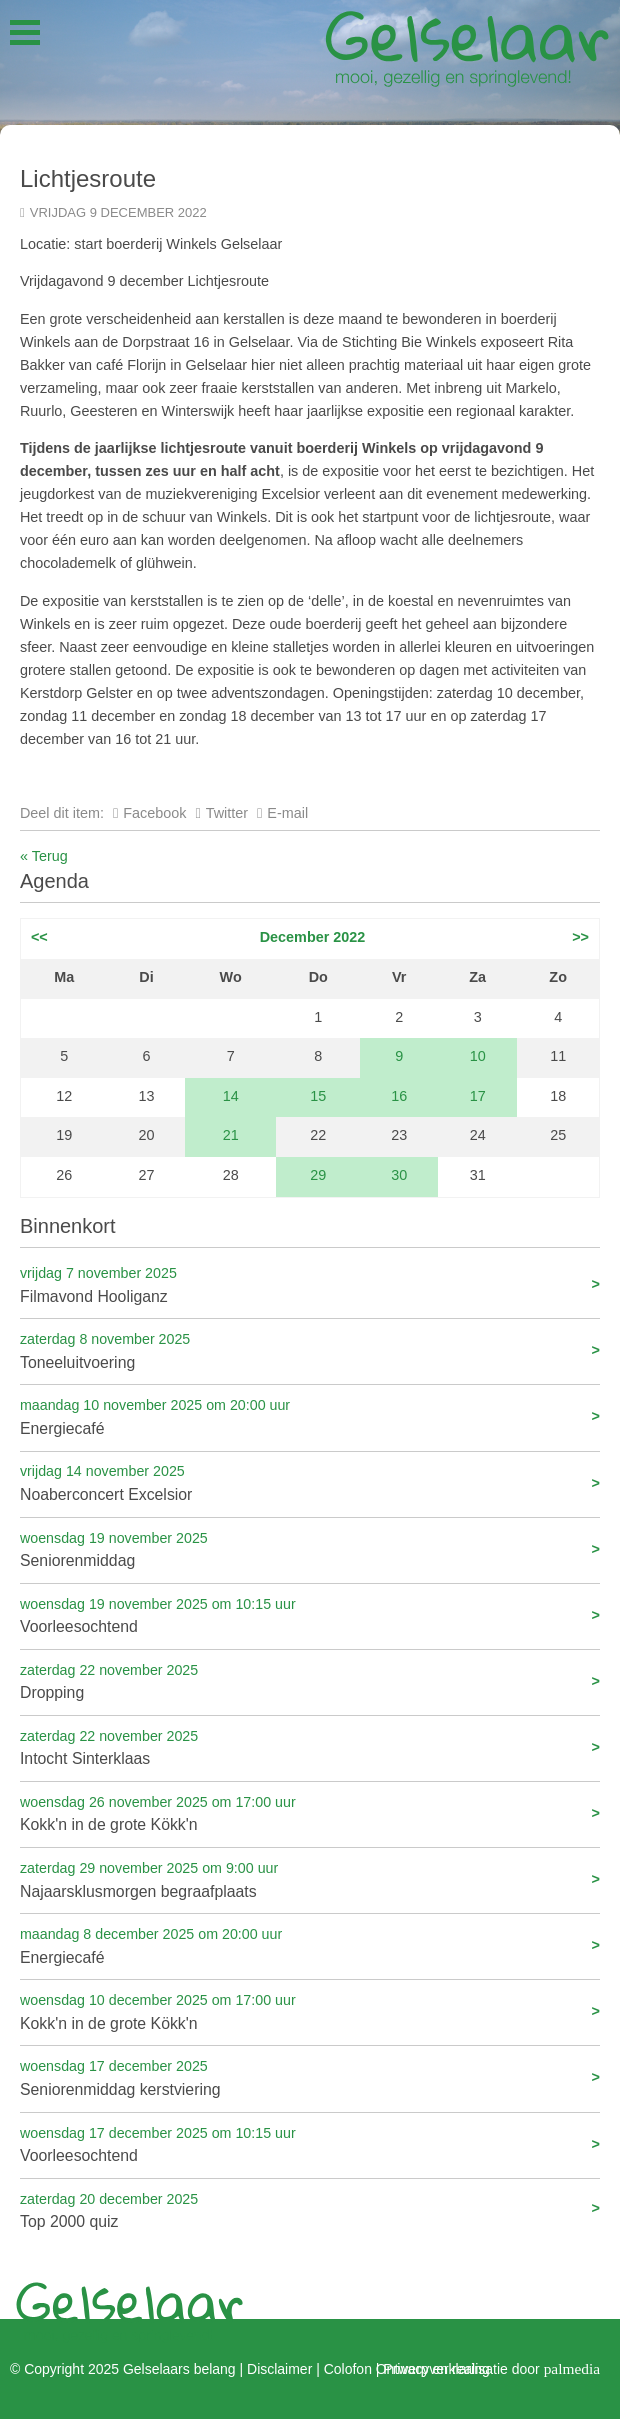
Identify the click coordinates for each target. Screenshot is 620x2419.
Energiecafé (310, 1415)
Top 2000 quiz (310, 2209)
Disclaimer (279, 2369)
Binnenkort (68, 1226)
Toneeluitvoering (310, 1349)
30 (399, 1175)
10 (478, 1056)
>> (580, 937)
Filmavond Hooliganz (310, 1283)
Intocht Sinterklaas (310, 1746)
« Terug (44, 856)
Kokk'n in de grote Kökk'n (310, 1812)
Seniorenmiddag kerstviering (310, 2076)
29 (318, 1175)
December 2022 (313, 937)
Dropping (310, 1680)
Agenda (54, 881)
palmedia (572, 2367)
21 (231, 1135)
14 (231, 1096)
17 (478, 1096)
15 (318, 1096)
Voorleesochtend (310, 1614)
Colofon (348, 2369)
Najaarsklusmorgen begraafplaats (310, 1878)
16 (399, 1096)
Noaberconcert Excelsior (310, 1481)
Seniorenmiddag (310, 1548)
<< (39, 937)
